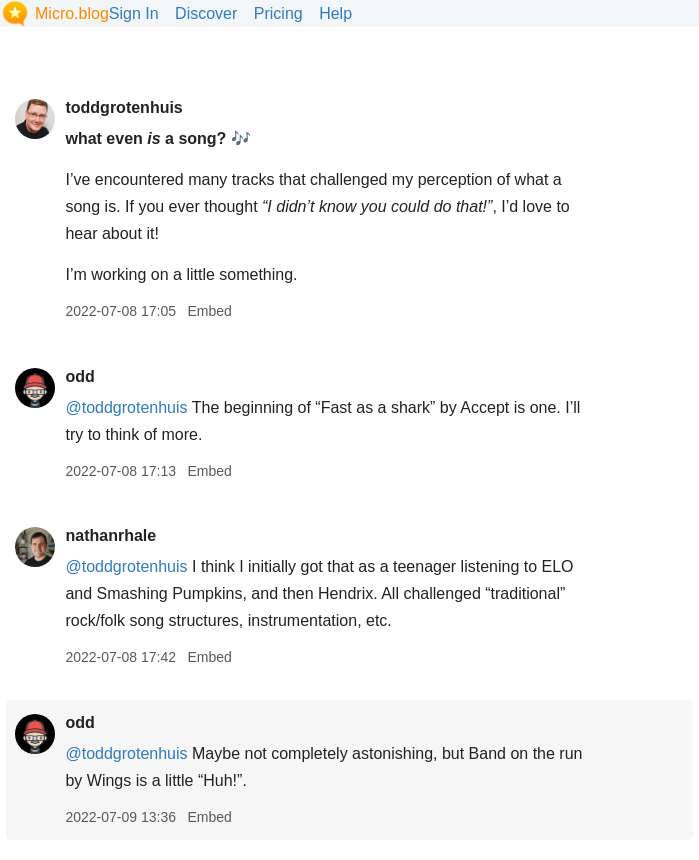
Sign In (134, 13)
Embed (209, 311)
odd (79, 376)
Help (335, 13)
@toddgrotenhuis (126, 407)
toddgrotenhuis (123, 107)
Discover (206, 13)
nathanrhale (110, 535)
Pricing (278, 13)
